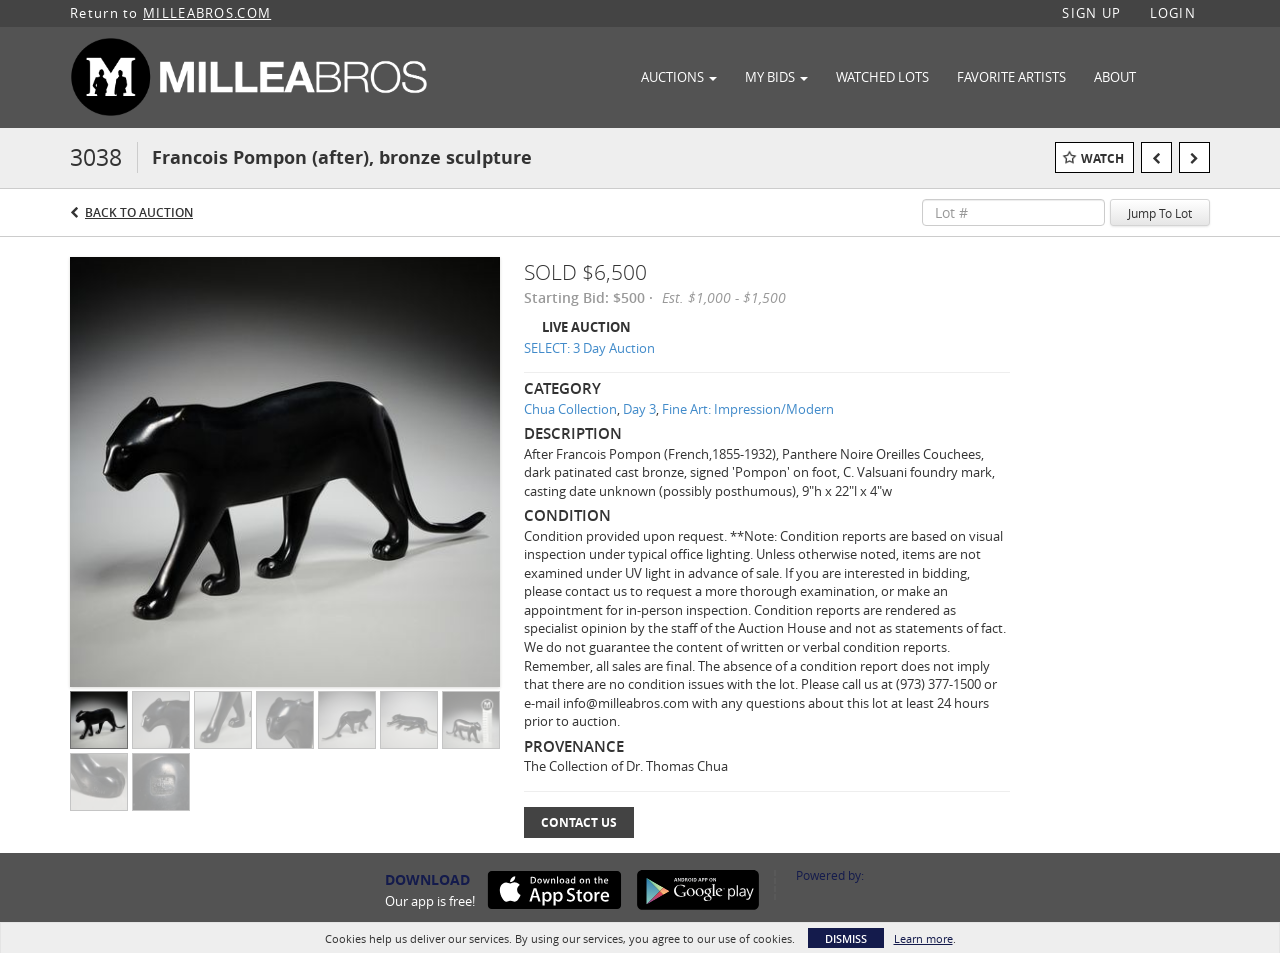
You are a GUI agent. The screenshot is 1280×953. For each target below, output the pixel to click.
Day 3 (639, 409)
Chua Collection (570, 409)
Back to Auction (139, 212)
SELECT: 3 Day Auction (589, 348)
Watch (1102, 158)
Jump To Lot (1160, 213)
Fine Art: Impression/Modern (748, 409)
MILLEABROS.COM (207, 13)
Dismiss (846, 938)
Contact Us (579, 822)
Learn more (923, 938)
